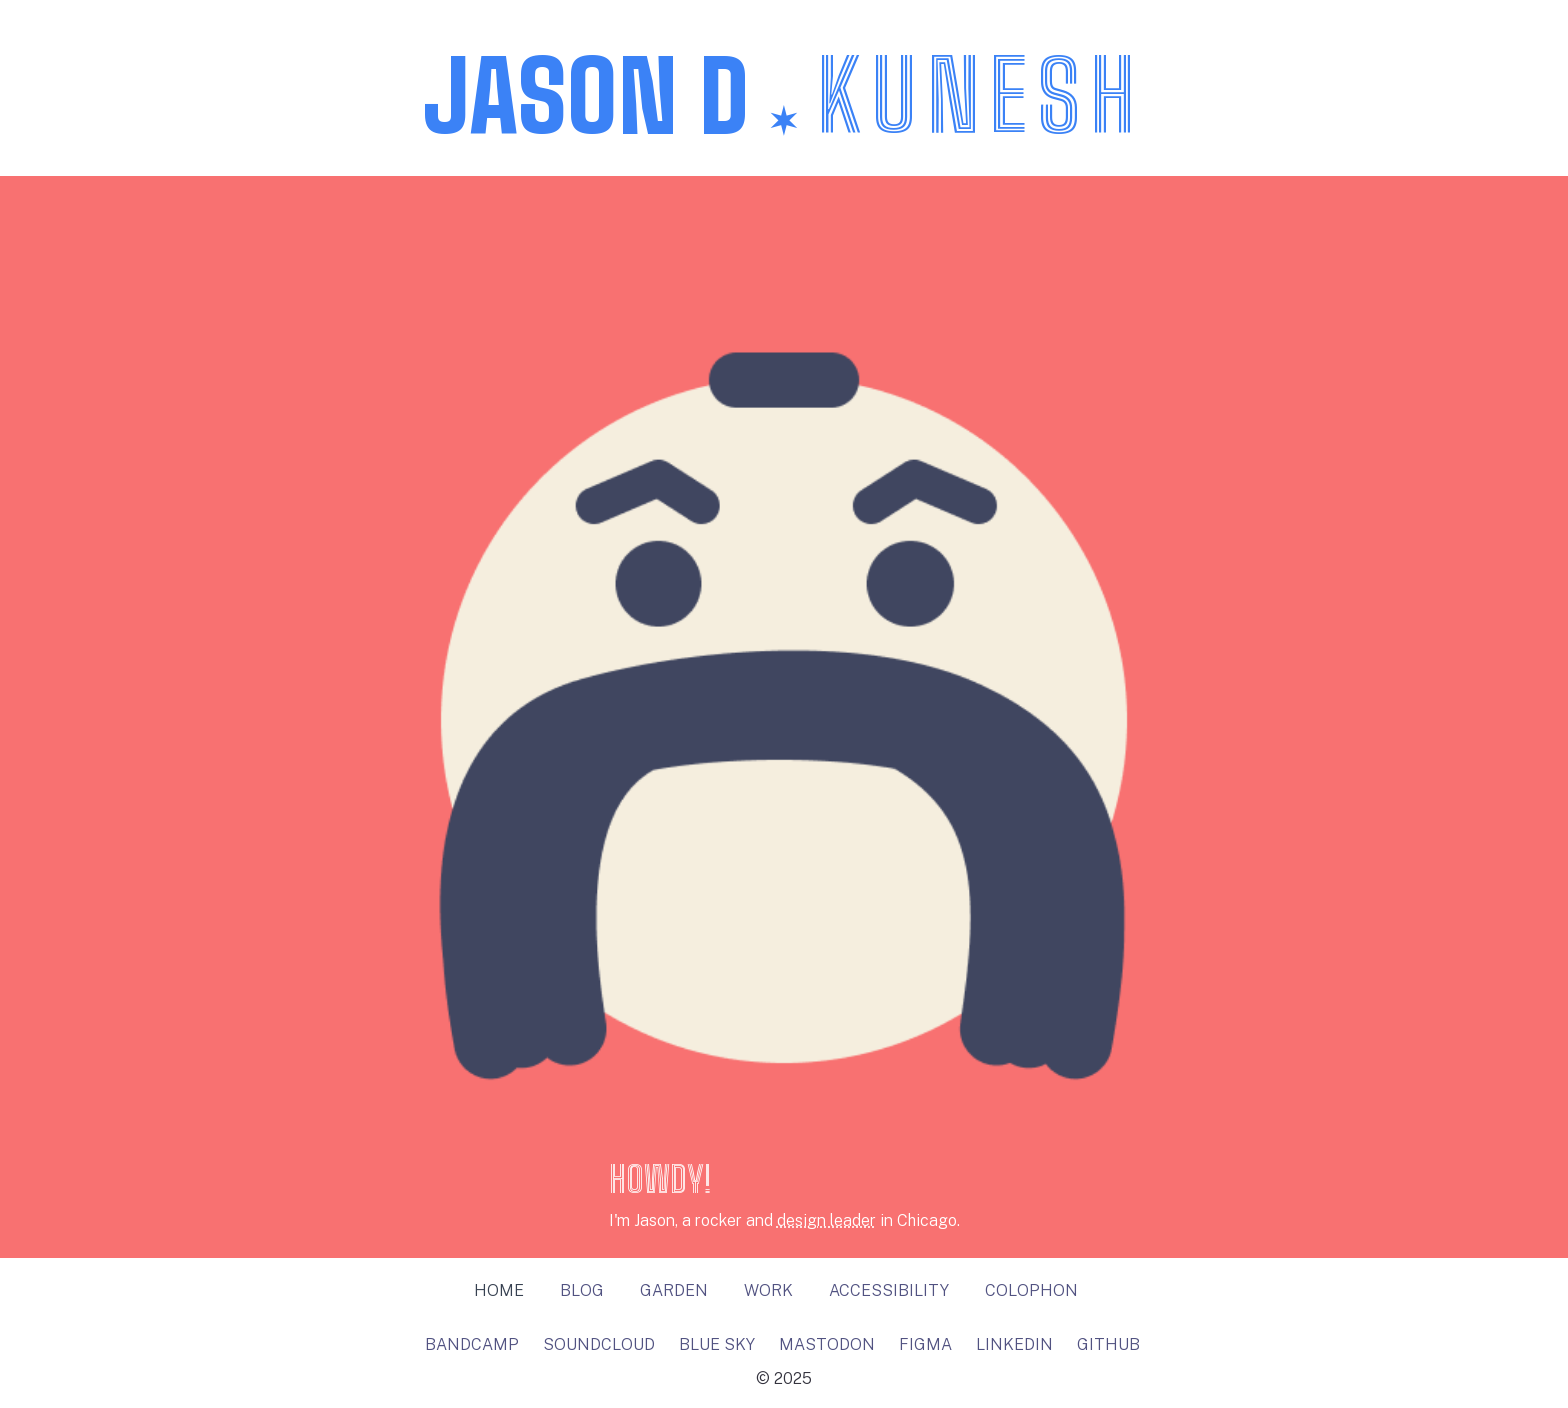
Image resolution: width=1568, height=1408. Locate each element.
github (1108, 1344)
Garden (674, 1290)
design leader (826, 1220)
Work (768, 1290)
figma (925, 1344)
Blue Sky (717, 1344)
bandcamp (472, 1344)
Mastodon (827, 1344)
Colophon (1031, 1290)
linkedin (1014, 1344)
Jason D (784, 96)
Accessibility (889, 1290)
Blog (582, 1290)
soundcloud (599, 1344)
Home (499, 1290)
